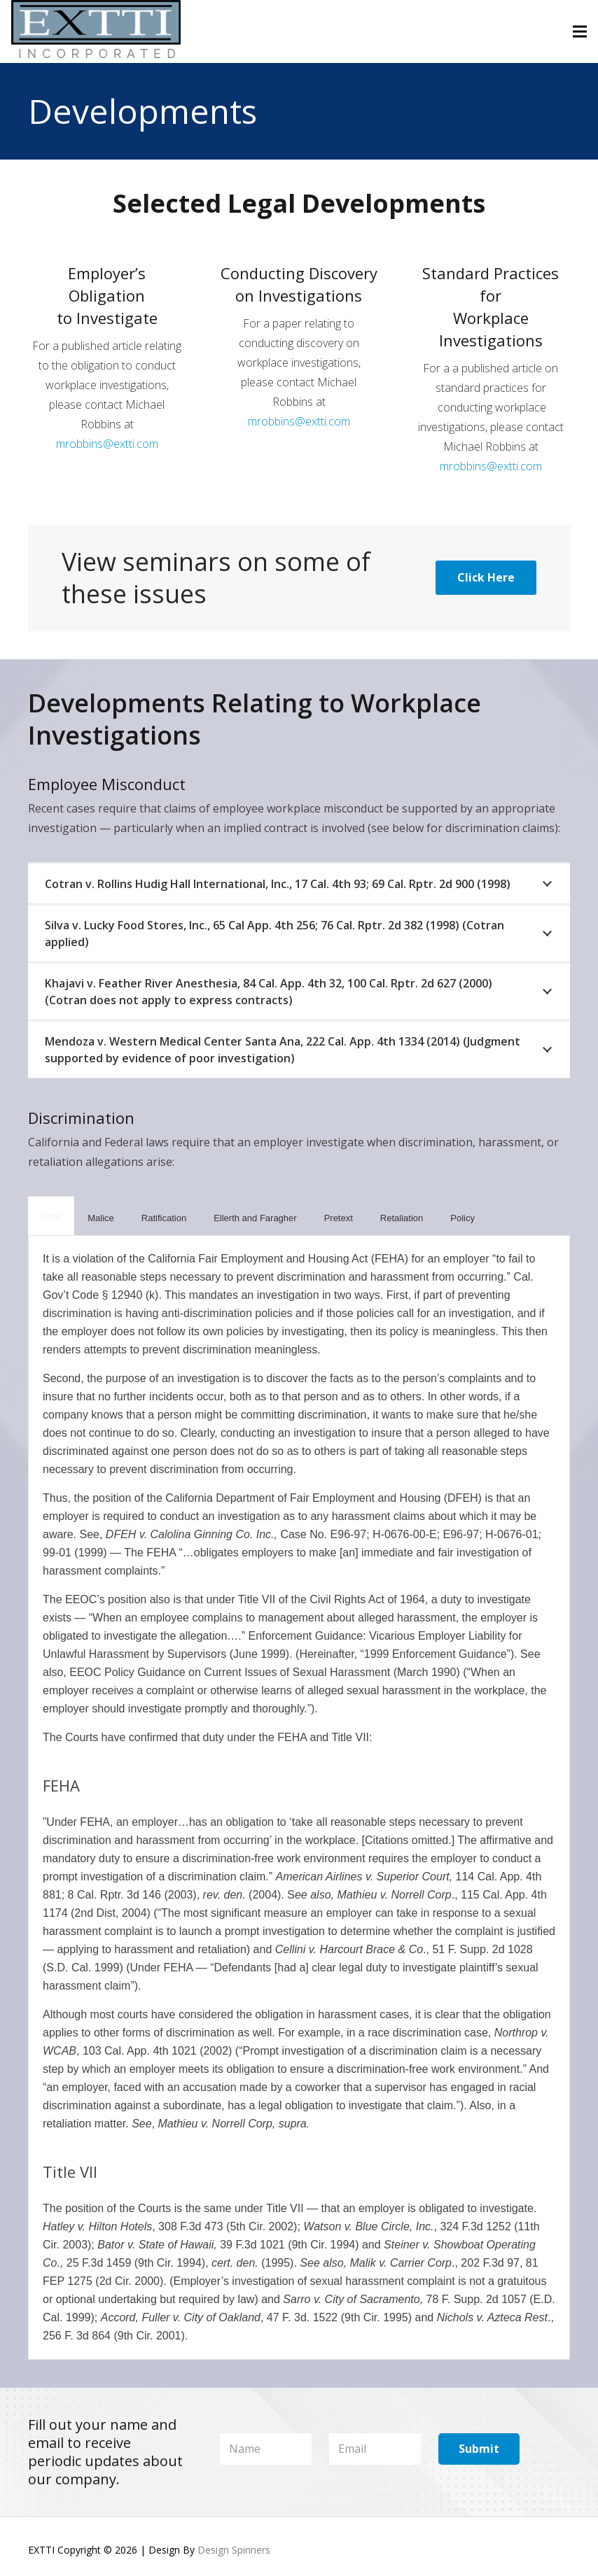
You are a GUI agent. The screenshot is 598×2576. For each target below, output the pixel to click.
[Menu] (580, 31)
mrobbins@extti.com (107, 443)
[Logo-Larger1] (96, 31)
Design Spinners (233, 2549)
